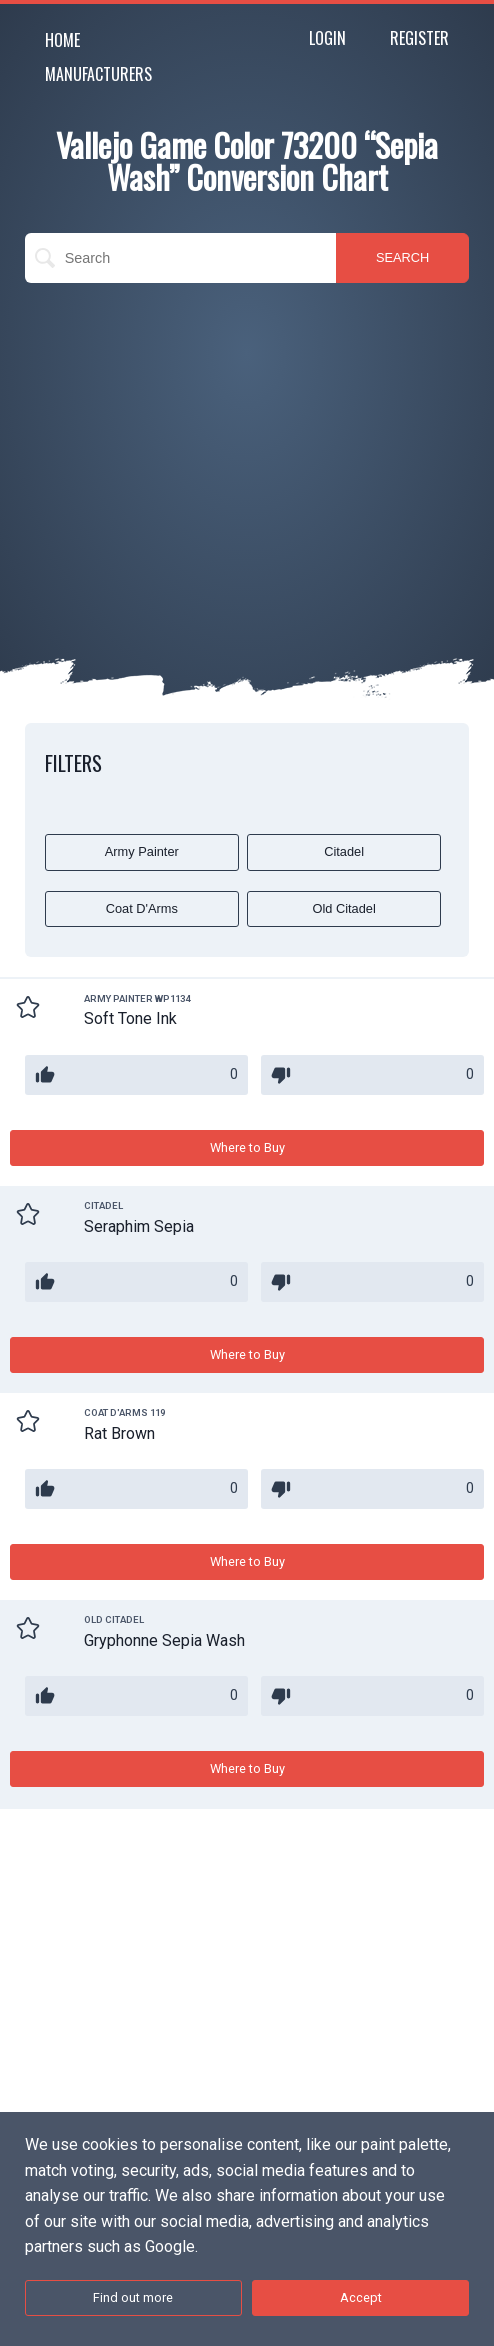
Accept (361, 2297)
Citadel (344, 851)
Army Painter (142, 851)
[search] (180, 258)
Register (419, 38)
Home (62, 40)
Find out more (133, 2297)
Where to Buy (247, 1147)
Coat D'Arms (142, 908)
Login (327, 38)
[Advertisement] (247, 443)
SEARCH (402, 257)
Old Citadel (343, 908)
